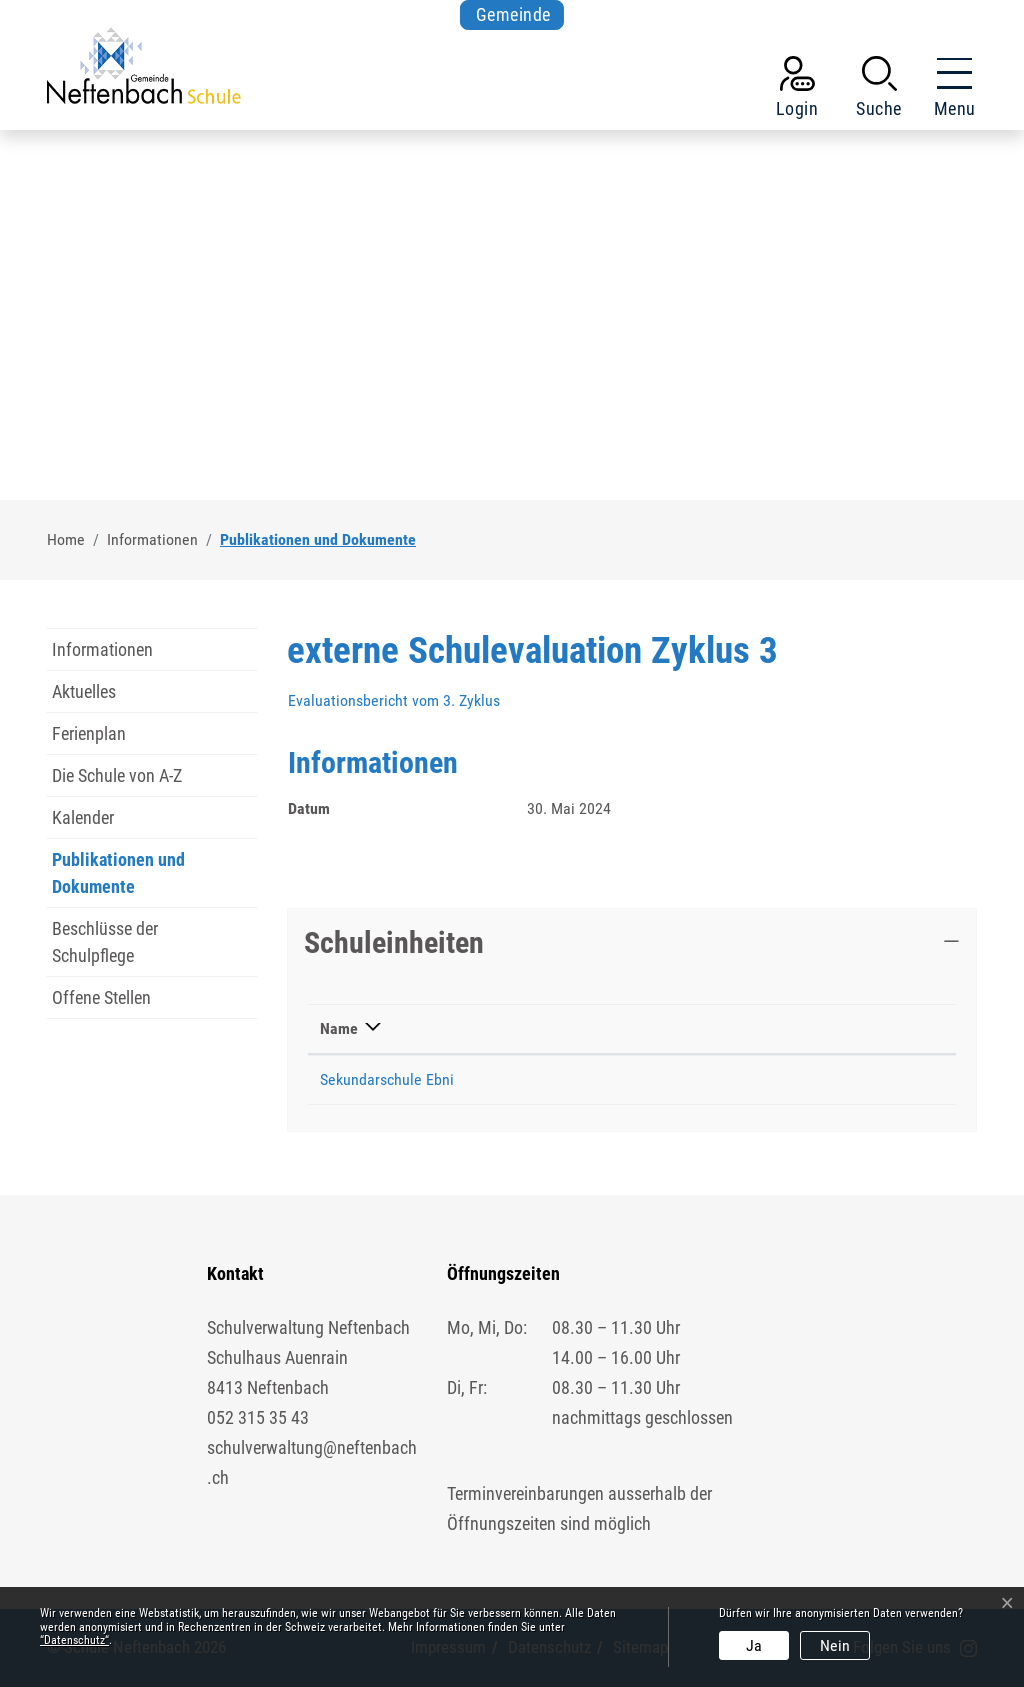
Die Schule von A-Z (117, 775)
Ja (754, 1645)
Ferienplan (89, 733)
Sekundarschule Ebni (387, 1079)
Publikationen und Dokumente (118, 878)
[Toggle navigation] (949, 91)
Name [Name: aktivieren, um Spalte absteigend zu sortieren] (339, 1028)
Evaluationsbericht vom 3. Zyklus (404, 700)
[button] (879, 91)
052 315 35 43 (258, 1417)
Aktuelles (84, 691)
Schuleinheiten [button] (394, 942)
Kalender (83, 817)
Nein (835, 1645)
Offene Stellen (101, 997)
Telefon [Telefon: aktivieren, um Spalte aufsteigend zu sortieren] (678, 1028)
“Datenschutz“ (74, 1640)
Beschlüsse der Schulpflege (105, 942)
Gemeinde (513, 14)
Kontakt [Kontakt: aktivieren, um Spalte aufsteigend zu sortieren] (834, 1028)
